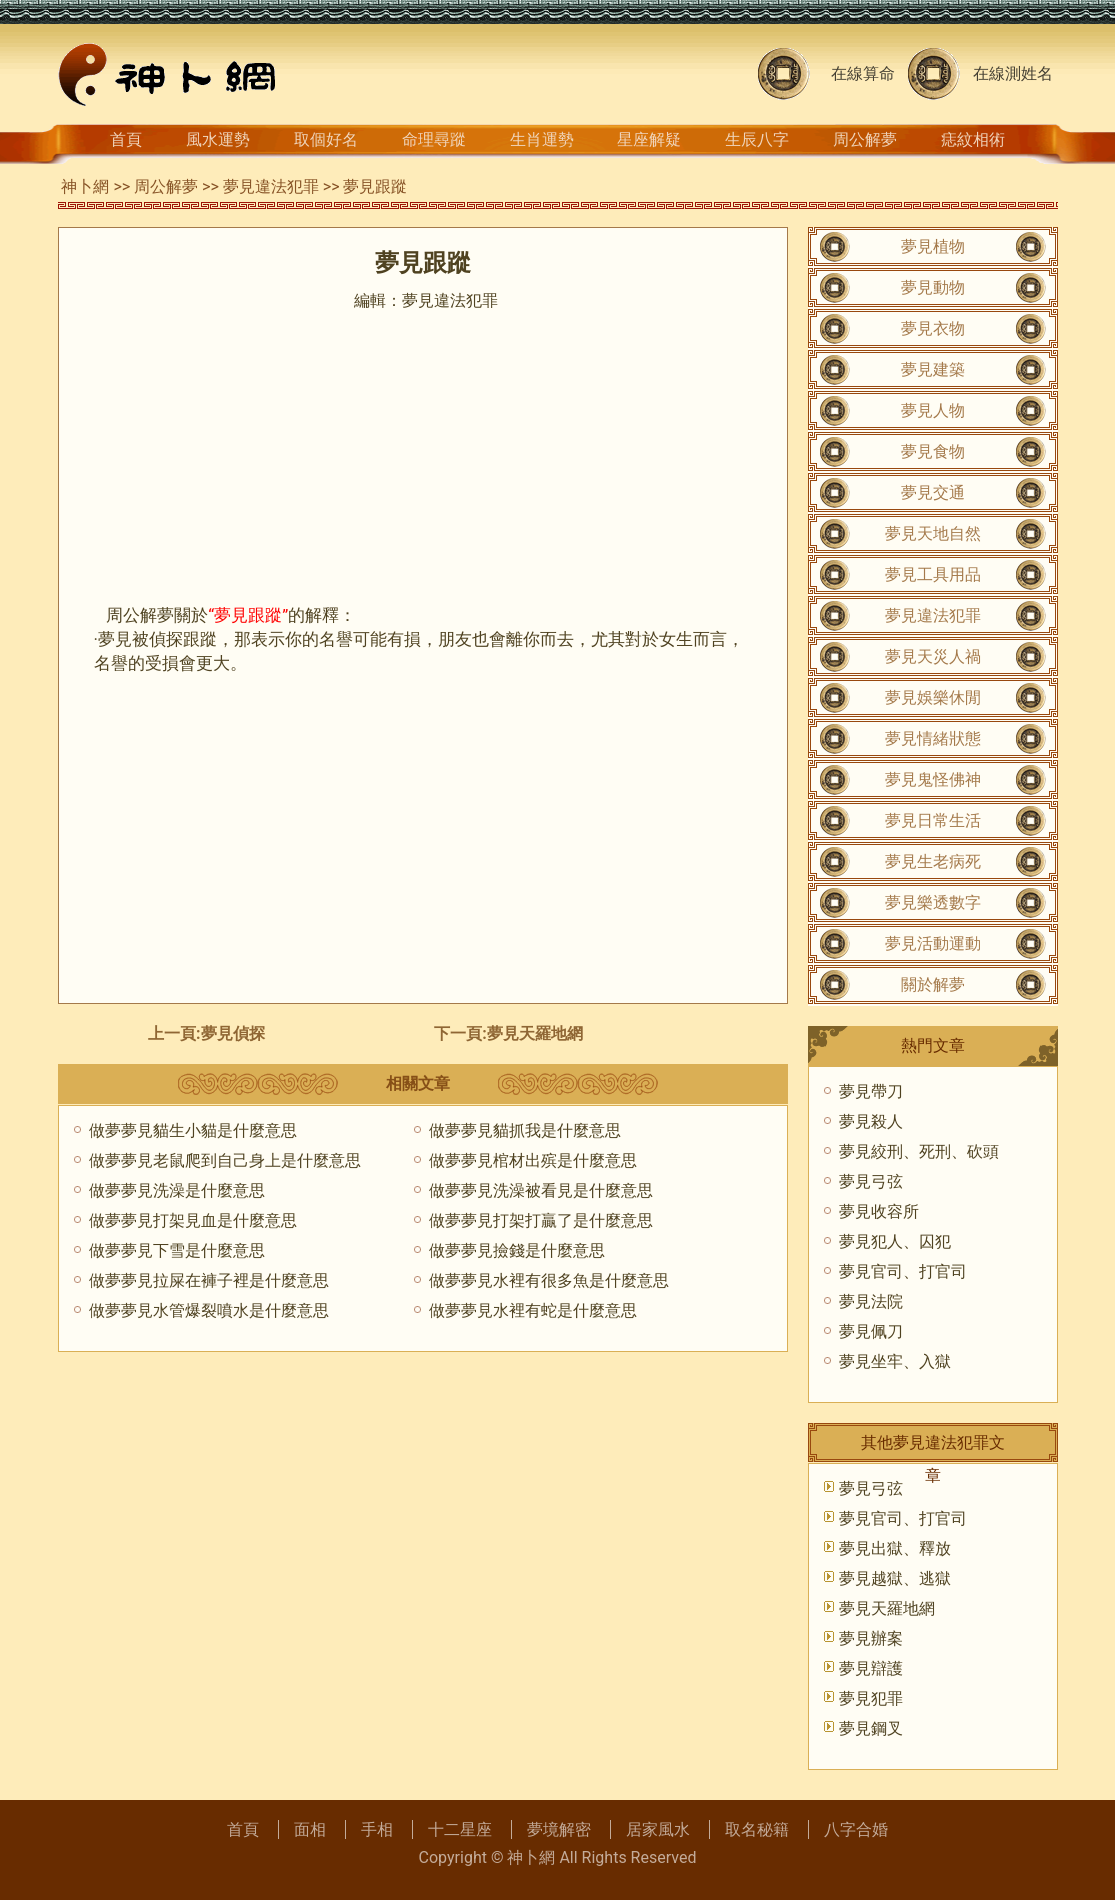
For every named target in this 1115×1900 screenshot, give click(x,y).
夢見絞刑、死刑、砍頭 (919, 1151)
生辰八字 (757, 139)
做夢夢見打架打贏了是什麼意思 (541, 1220)
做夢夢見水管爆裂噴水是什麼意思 (209, 1310)
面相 (310, 1829)
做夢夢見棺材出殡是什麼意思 (533, 1160)
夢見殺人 (871, 1121)
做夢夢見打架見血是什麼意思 (193, 1220)
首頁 (126, 139)
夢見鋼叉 (871, 1728)
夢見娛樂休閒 (933, 697)
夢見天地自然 (933, 533)
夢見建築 (933, 369)
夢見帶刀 (871, 1091)
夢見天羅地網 (535, 1033)
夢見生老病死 (933, 861)
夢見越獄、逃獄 (895, 1578)
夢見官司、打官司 (903, 1271)
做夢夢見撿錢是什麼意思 (517, 1250)
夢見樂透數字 (933, 902)
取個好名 (326, 139)
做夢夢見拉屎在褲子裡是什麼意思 (209, 1280)
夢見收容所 (879, 1211)
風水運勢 (218, 139)
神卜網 (85, 186)
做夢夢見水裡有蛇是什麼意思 (533, 1310)
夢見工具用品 (933, 574)
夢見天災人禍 (933, 656)
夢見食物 (933, 451)
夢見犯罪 (871, 1698)
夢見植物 (933, 246)
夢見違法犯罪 (271, 186)
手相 (377, 1829)
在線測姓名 (1013, 73)
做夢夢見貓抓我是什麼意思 (525, 1130)
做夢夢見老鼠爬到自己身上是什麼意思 (225, 1160)
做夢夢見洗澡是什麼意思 (177, 1190)
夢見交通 (933, 492)
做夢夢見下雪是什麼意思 (177, 1250)
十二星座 (460, 1829)
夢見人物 (933, 410)
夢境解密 (559, 1829)
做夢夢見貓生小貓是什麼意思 (193, 1130)
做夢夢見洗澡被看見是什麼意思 (541, 1190)
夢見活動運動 (933, 943)
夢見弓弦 (871, 1181)
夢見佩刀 (871, 1331)
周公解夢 (865, 139)
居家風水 (658, 1829)
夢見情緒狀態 (933, 738)
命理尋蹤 (434, 139)
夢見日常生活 (933, 820)
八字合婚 (856, 1829)
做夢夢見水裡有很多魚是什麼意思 (549, 1280)
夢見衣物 (933, 328)
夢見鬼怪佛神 (933, 779)
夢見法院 (871, 1301)
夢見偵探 (233, 1033)
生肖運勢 (542, 139)
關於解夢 (933, 984)
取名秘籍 (757, 1829)
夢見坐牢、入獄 (895, 1361)
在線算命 (863, 73)
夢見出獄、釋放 (895, 1548)
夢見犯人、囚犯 (895, 1241)
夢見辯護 (871, 1668)
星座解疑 (649, 139)
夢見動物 (933, 287)
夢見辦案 (871, 1638)
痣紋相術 (973, 139)
